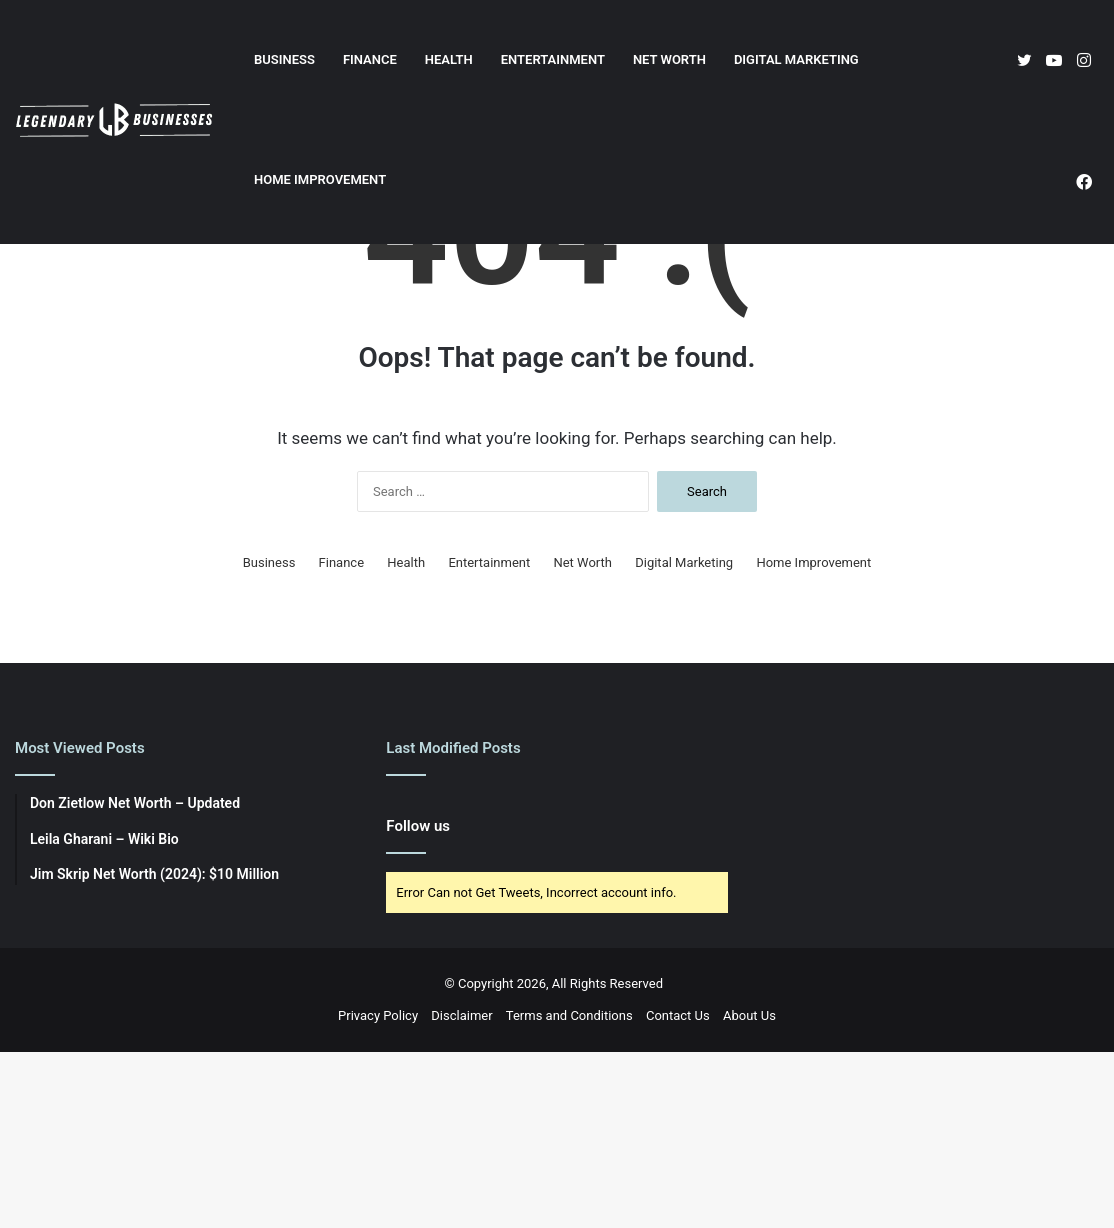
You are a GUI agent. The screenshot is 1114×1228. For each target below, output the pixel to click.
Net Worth (669, 59)
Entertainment (553, 59)
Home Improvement (320, 179)
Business (284, 59)
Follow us (418, 1002)
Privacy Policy (378, 1191)
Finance (370, 59)
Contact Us (678, 1191)
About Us (749, 1191)
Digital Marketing (796, 59)
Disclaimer (461, 1191)
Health (449, 59)
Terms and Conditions (569, 1191)
